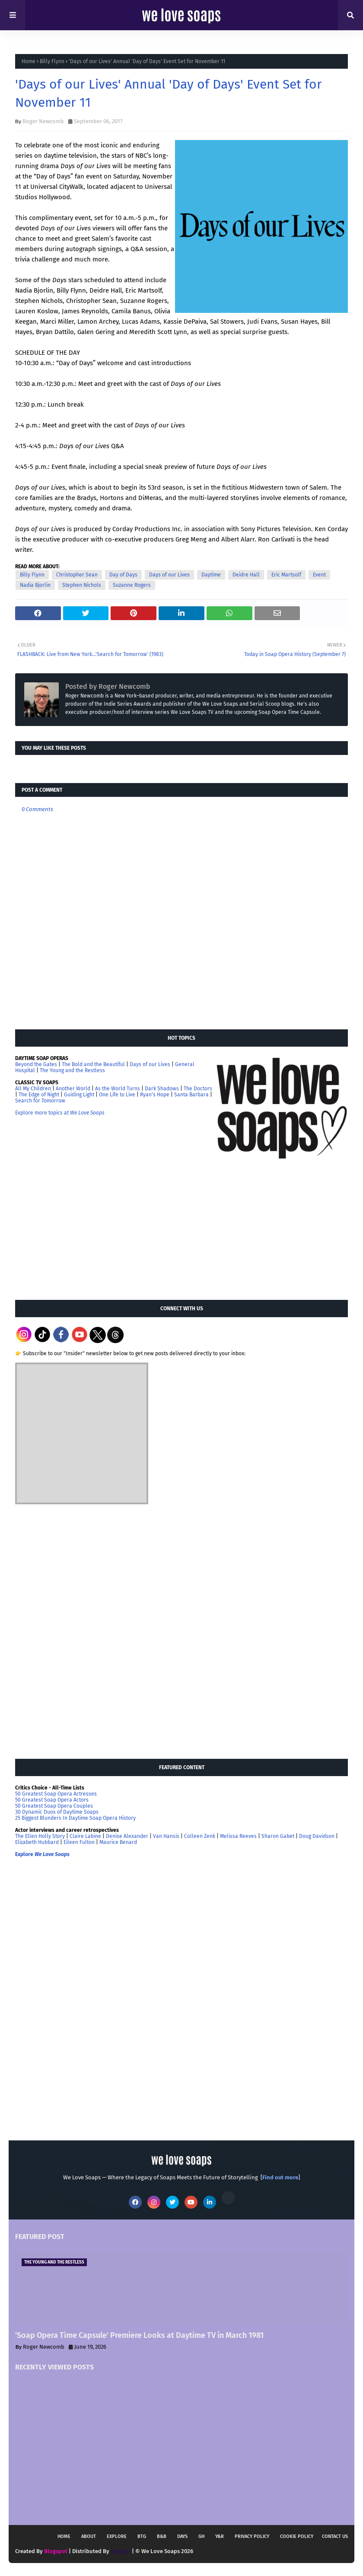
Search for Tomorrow (40, 1101)
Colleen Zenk (199, 1836)
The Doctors (198, 1089)
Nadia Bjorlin (35, 585)
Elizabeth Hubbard (37, 1842)
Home (28, 61)
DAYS (182, 2536)
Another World (73, 1089)
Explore (117, 2536)
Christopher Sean (77, 575)
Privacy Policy (252, 2536)
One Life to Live (117, 1095)
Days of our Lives (169, 575)
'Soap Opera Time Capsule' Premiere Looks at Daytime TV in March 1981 (139, 2335)
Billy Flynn (52, 61)
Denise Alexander (127, 1836)
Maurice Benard (118, 1842)
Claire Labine (85, 1836)
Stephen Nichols (81, 585)
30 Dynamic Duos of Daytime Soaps (57, 1812)
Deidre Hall (246, 575)
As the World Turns (117, 1089)
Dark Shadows (162, 1089)
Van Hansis (166, 1836)
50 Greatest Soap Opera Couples (54, 1806)
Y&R (219, 2536)
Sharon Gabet (277, 1836)
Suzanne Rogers (132, 585)
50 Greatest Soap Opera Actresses (56, 1794)
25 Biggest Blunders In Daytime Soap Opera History (75, 1818)
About (88, 2536)
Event (319, 575)
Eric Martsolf (286, 575)
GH (201, 2536)
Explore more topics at (60, 1113)
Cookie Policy (296, 2536)
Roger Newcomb (43, 121)
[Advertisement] (80, 1229)
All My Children (33, 1089)
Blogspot (55, 2551)
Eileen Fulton (79, 1842)
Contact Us (335, 2536)
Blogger (121, 2551)
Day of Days (123, 575)
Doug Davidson (316, 1836)
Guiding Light (79, 1095)
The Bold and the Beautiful (93, 1064)
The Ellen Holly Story (40, 1836)
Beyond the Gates (36, 1064)
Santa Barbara (191, 1095)
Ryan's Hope (154, 1095)
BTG (141, 2536)
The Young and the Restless (72, 1070)
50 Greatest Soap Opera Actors (52, 1800)
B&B (161, 2536)
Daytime (211, 575)
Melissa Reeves (238, 1836)
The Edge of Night (39, 1095)
